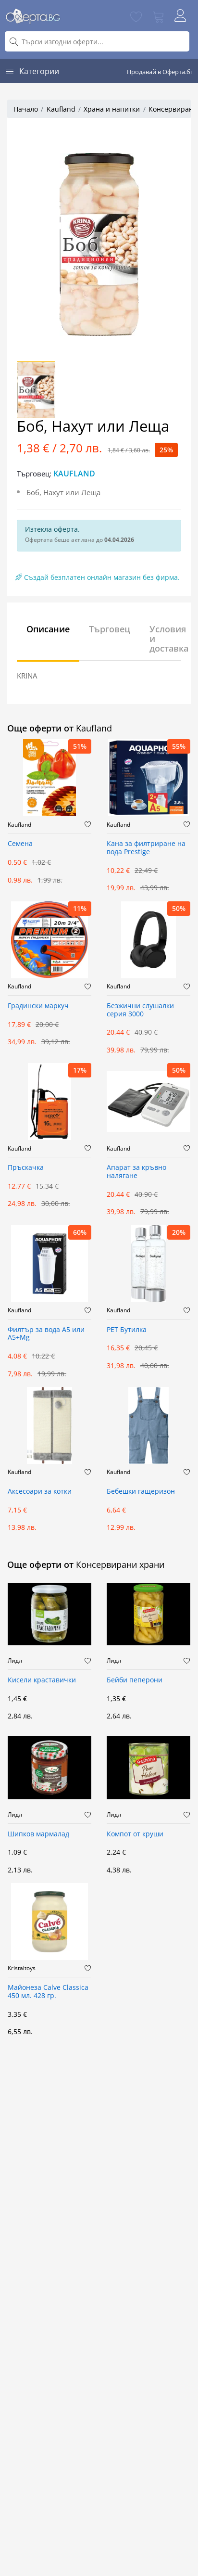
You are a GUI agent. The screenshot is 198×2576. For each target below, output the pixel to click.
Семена (20, 844)
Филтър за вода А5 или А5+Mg (46, 1334)
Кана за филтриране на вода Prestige (146, 848)
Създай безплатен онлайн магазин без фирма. (97, 577)
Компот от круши (135, 1834)
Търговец (109, 629)
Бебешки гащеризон (141, 1491)
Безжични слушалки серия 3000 (140, 1010)
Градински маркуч (38, 1006)
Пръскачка (26, 1168)
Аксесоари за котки (40, 1491)
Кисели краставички (42, 1680)
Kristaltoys (22, 1968)
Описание (48, 629)
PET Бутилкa (127, 1330)
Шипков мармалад (38, 1834)
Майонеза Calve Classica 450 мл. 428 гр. (48, 1992)
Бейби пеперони (134, 1680)
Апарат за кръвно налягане (136, 1172)
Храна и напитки (112, 109)
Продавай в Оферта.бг (160, 71)
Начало (25, 109)
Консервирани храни (120, 1564)
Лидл (15, 1660)
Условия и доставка (168, 638)
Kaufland (61, 109)
